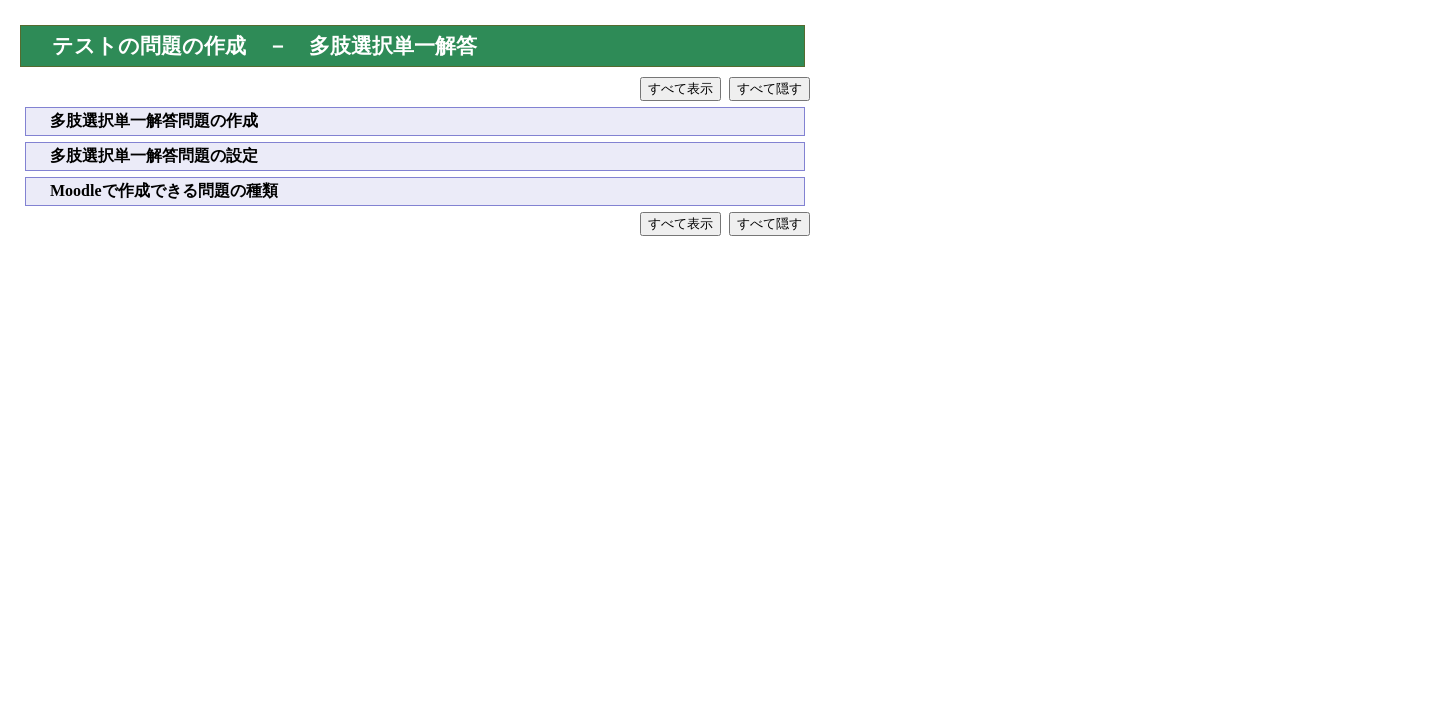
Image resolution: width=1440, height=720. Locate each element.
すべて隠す (769, 88)
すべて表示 (680, 88)
